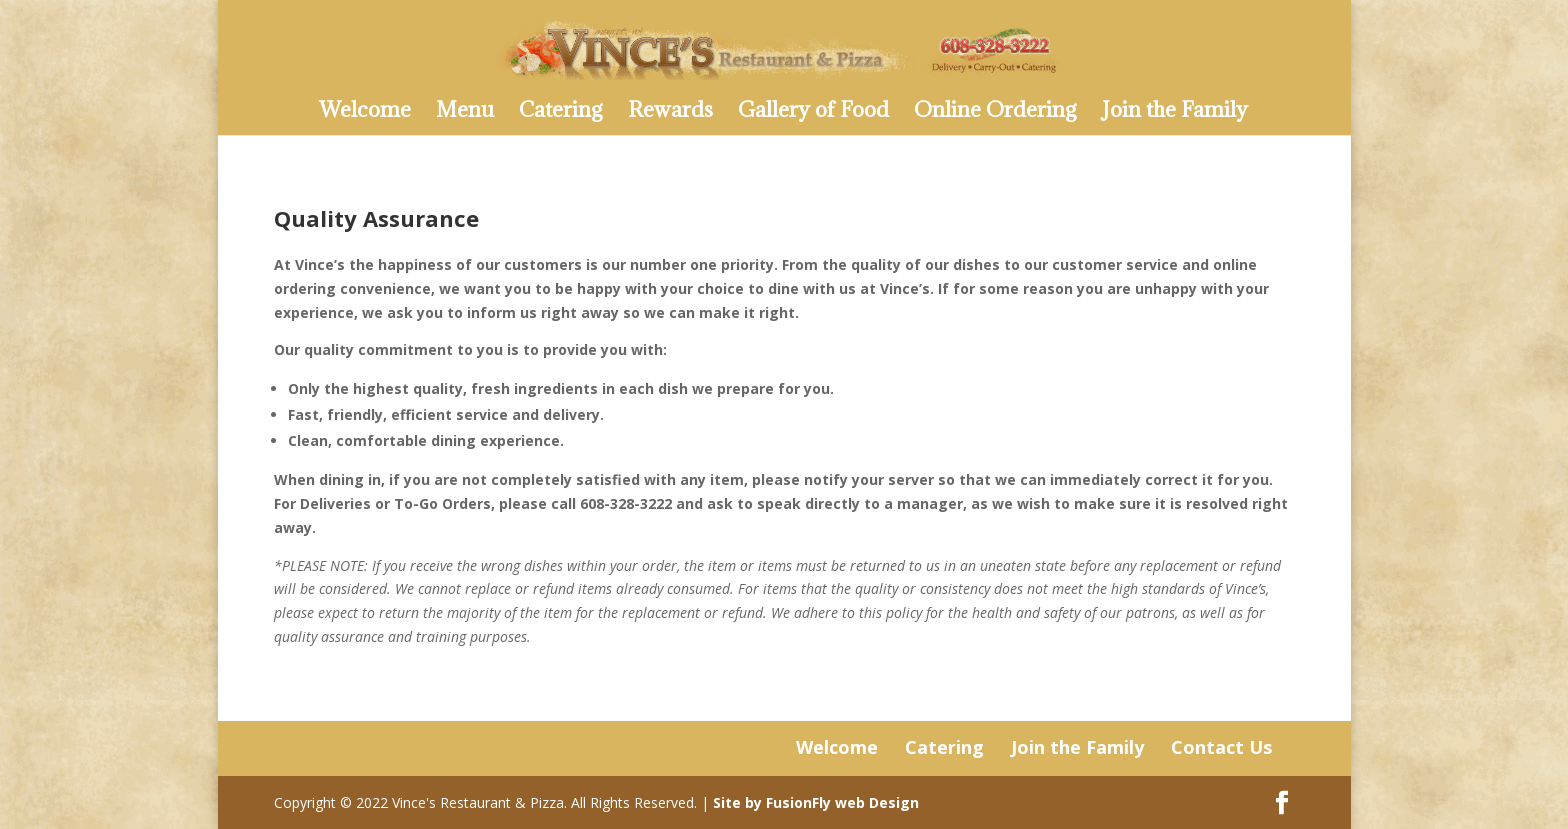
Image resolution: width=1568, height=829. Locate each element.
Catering (561, 113)
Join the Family (1175, 113)
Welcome (365, 113)
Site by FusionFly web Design (816, 802)
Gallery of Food (813, 113)
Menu (465, 113)
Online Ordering (995, 113)
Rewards (670, 113)
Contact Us (1221, 747)
